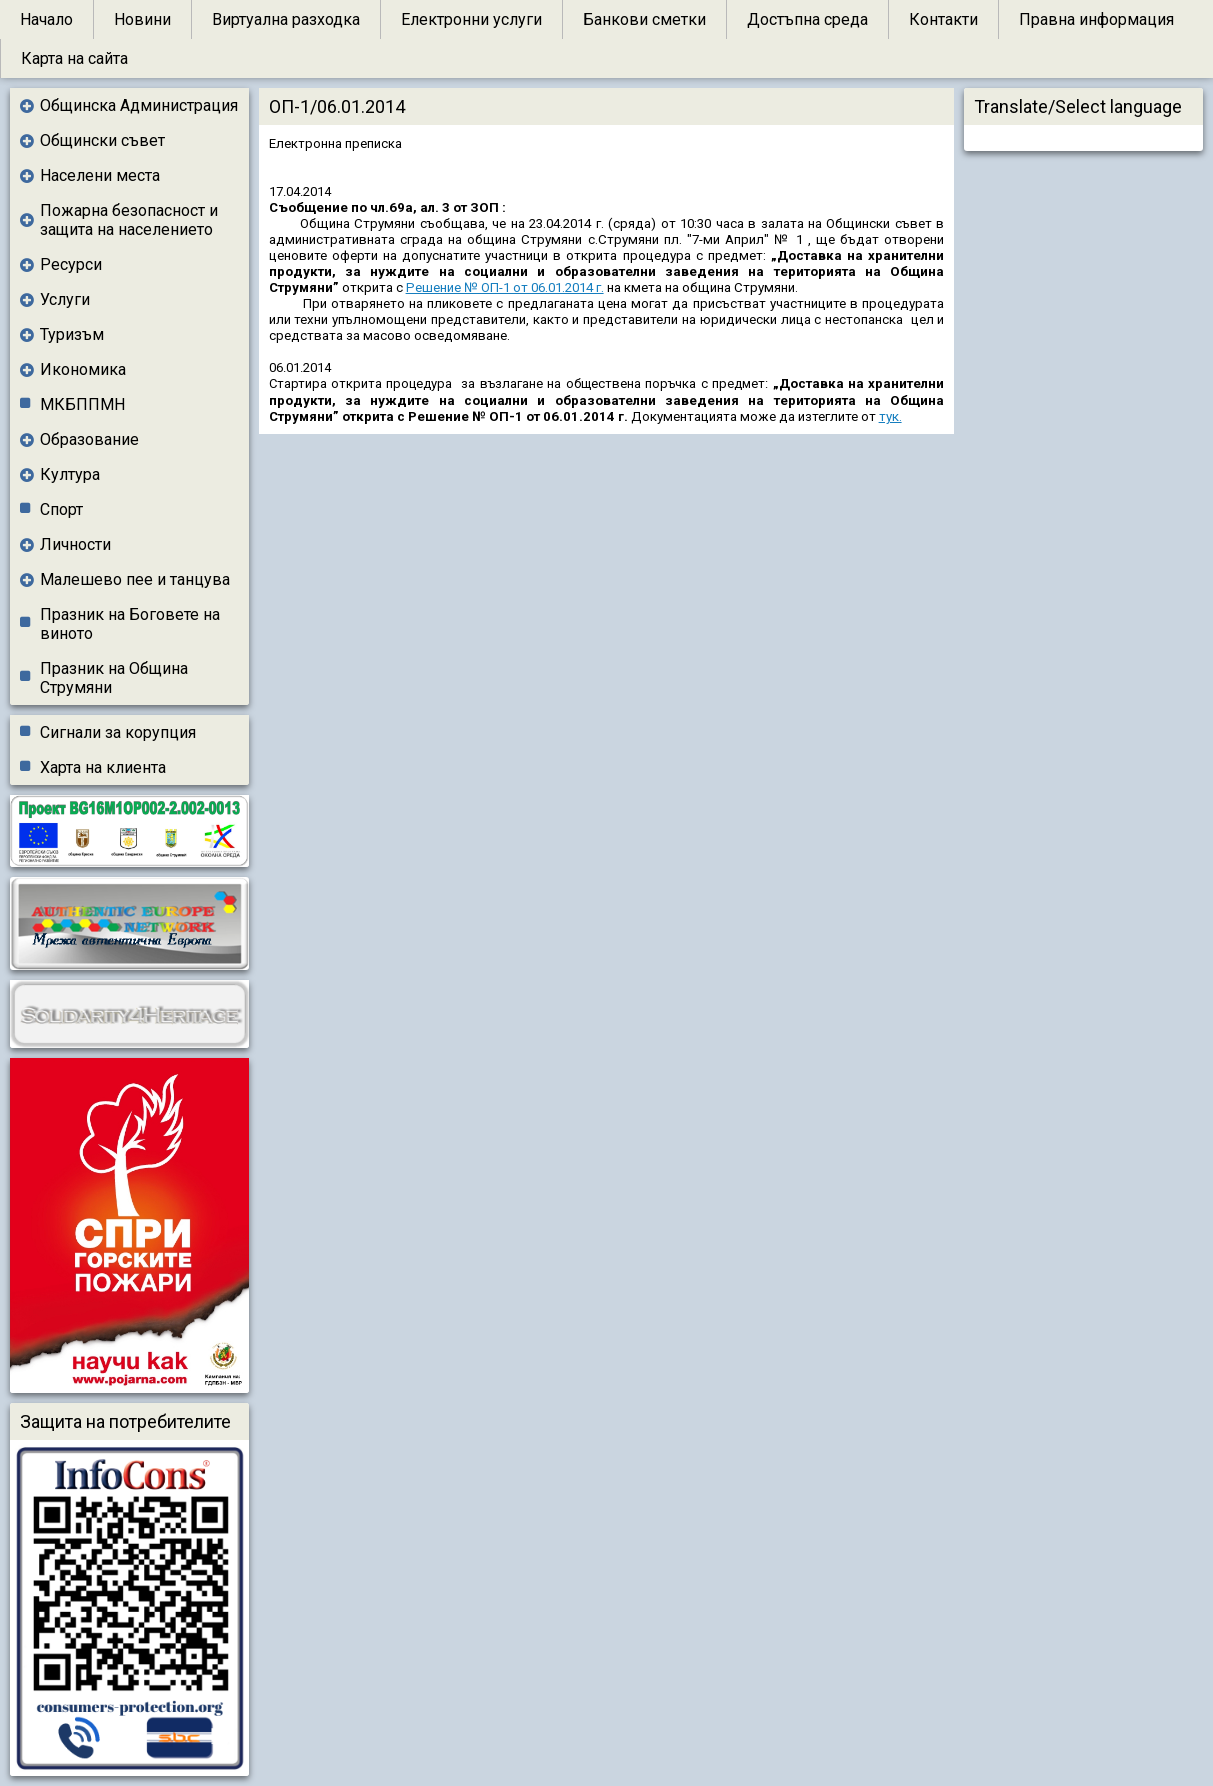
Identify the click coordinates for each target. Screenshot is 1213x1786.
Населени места (100, 175)
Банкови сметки (644, 19)
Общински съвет (102, 140)
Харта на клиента (103, 767)
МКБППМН (82, 404)
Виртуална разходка (286, 19)
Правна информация (1096, 19)
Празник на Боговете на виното (130, 624)
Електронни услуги (471, 19)
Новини (142, 19)
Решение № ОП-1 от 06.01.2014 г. (505, 287)
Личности (75, 544)
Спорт (61, 509)
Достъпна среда (807, 19)
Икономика (83, 369)
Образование (89, 439)
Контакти (943, 19)
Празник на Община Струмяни (114, 678)
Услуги (65, 299)
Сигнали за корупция (118, 732)
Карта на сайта (74, 58)
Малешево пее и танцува (135, 579)
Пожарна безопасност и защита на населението (129, 220)
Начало (46, 19)
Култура (70, 474)
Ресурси (71, 264)
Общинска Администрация (139, 105)
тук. (890, 416)
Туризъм (72, 334)
